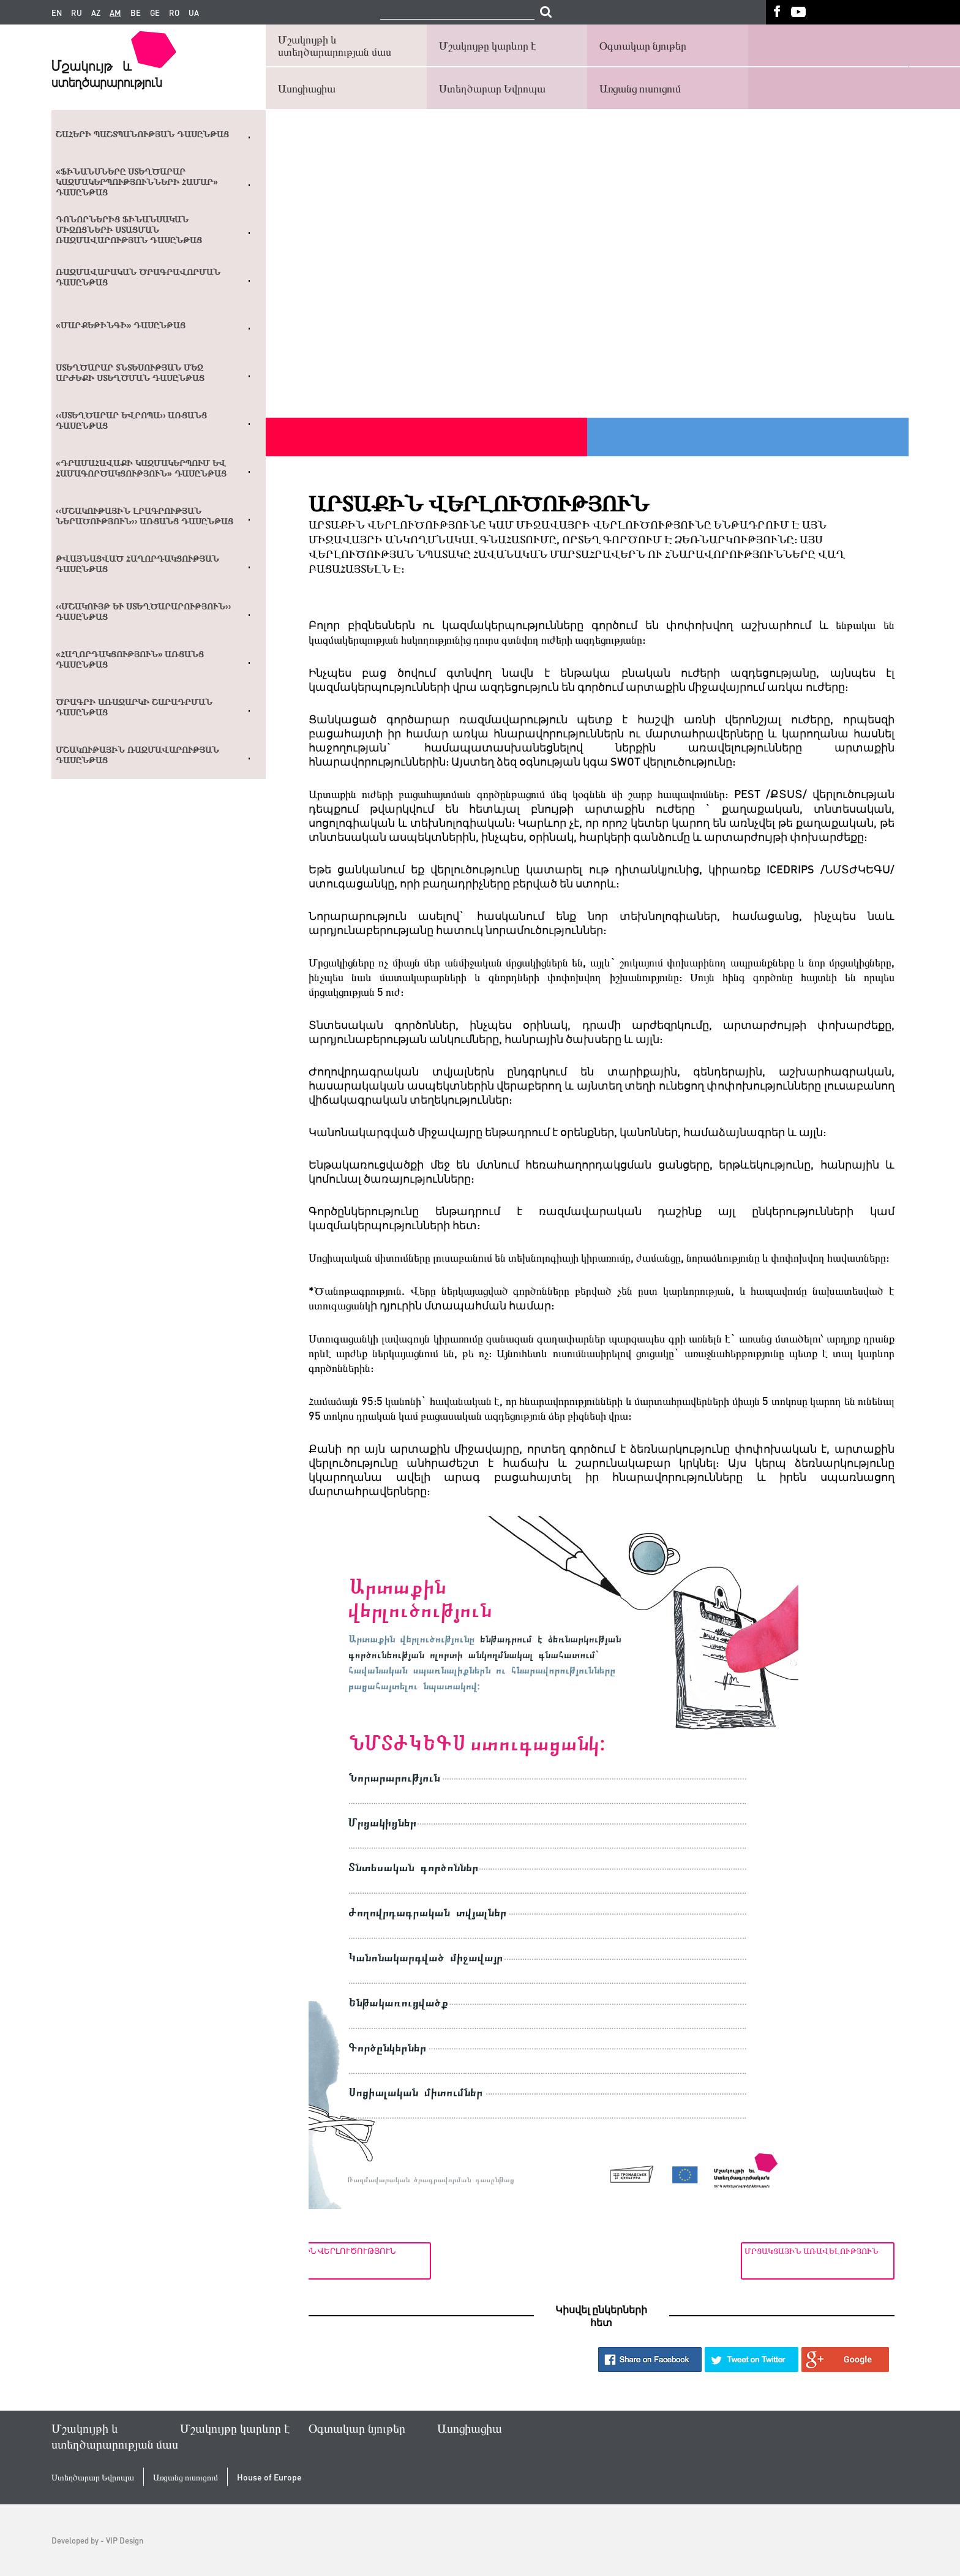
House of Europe (269, 2477)
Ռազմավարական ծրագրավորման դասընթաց (138, 277)
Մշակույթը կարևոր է (487, 45)
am (115, 13)
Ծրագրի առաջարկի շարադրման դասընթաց (134, 707)
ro (174, 13)
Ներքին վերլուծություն (370, 2250)
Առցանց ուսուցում (640, 88)
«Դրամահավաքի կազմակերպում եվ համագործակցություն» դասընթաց (141, 468)
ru (76, 13)
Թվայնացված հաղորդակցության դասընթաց (137, 564)
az (95, 13)
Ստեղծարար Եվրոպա (492, 88)
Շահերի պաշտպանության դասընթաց (142, 134)
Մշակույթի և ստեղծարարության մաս (334, 45)
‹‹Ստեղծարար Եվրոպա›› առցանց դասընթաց (131, 420)
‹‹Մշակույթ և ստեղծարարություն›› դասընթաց (143, 611)
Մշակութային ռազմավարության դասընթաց (137, 755)
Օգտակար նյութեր (642, 45)
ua (194, 13)
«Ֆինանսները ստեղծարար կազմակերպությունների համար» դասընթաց (137, 182)
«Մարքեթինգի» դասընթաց (121, 325)
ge (155, 13)
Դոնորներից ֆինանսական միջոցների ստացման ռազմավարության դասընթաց (129, 229)
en (56, 13)
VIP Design (124, 2540)
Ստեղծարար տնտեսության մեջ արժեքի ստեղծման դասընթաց (130, 373)
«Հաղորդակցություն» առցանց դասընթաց (130, 659)
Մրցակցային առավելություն (811, 2250)
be (135, 13)
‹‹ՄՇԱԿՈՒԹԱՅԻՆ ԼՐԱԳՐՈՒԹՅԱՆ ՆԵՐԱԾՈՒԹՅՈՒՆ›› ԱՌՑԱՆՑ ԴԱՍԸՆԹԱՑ (144, 516)
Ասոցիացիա (307, 88)
